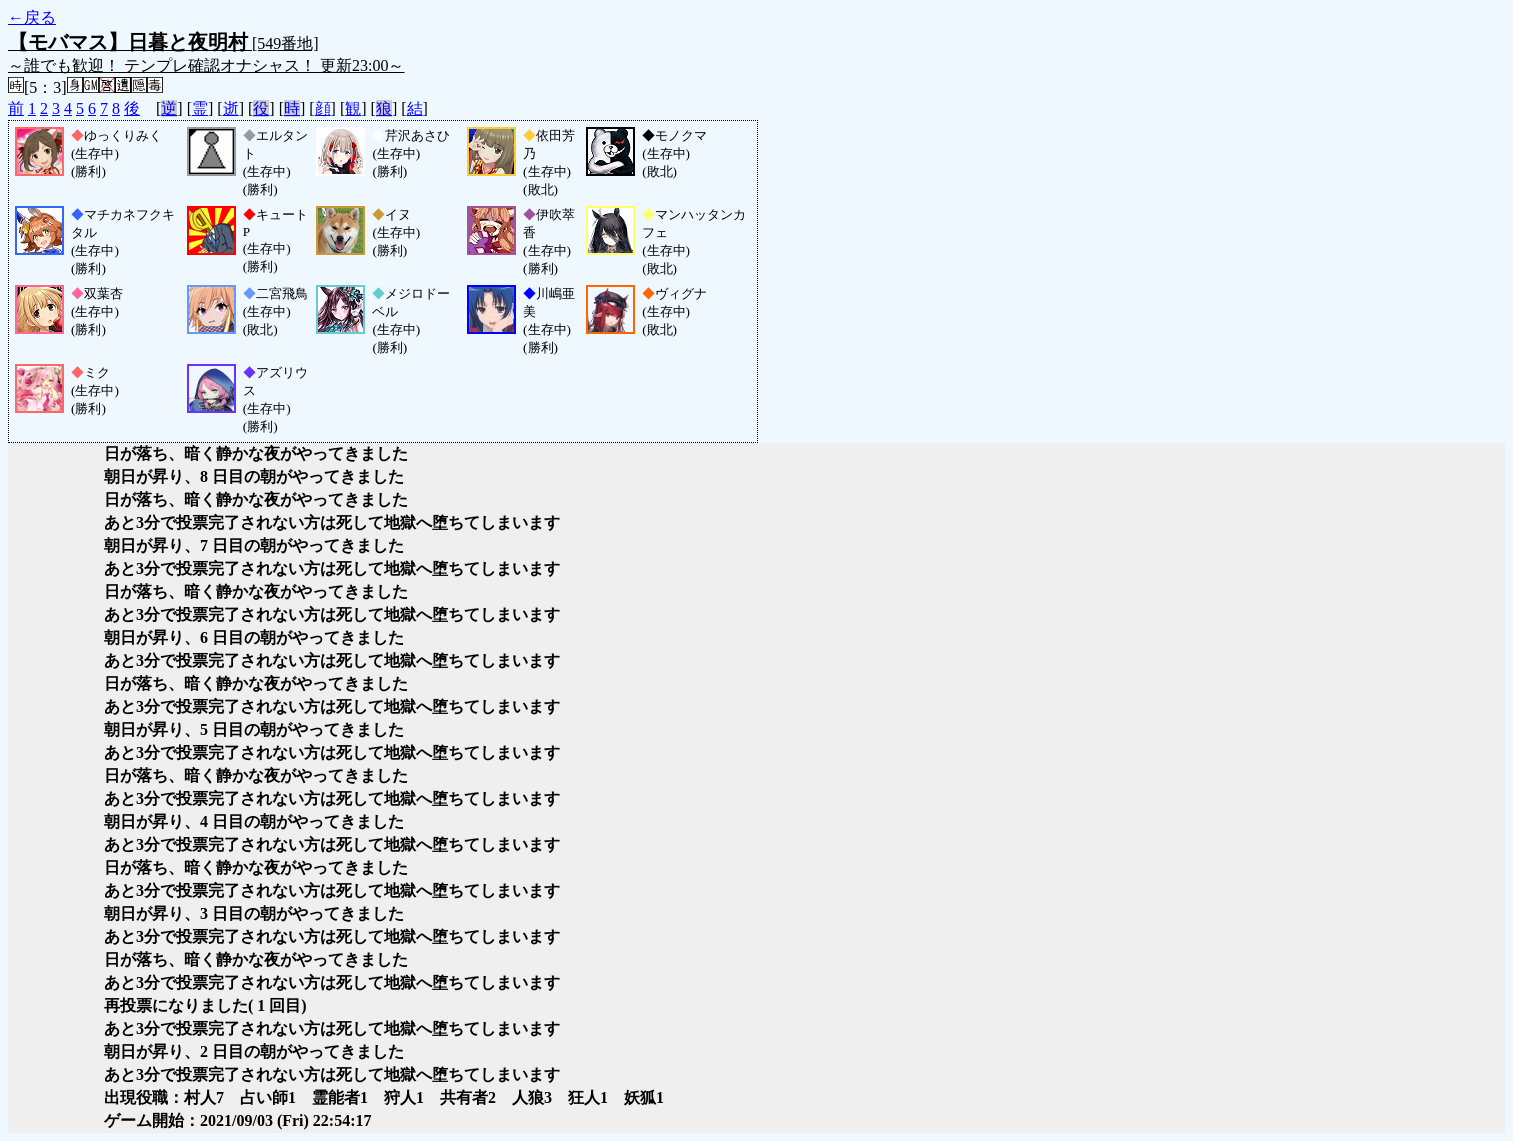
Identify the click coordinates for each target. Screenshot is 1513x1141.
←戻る (32, 17)
